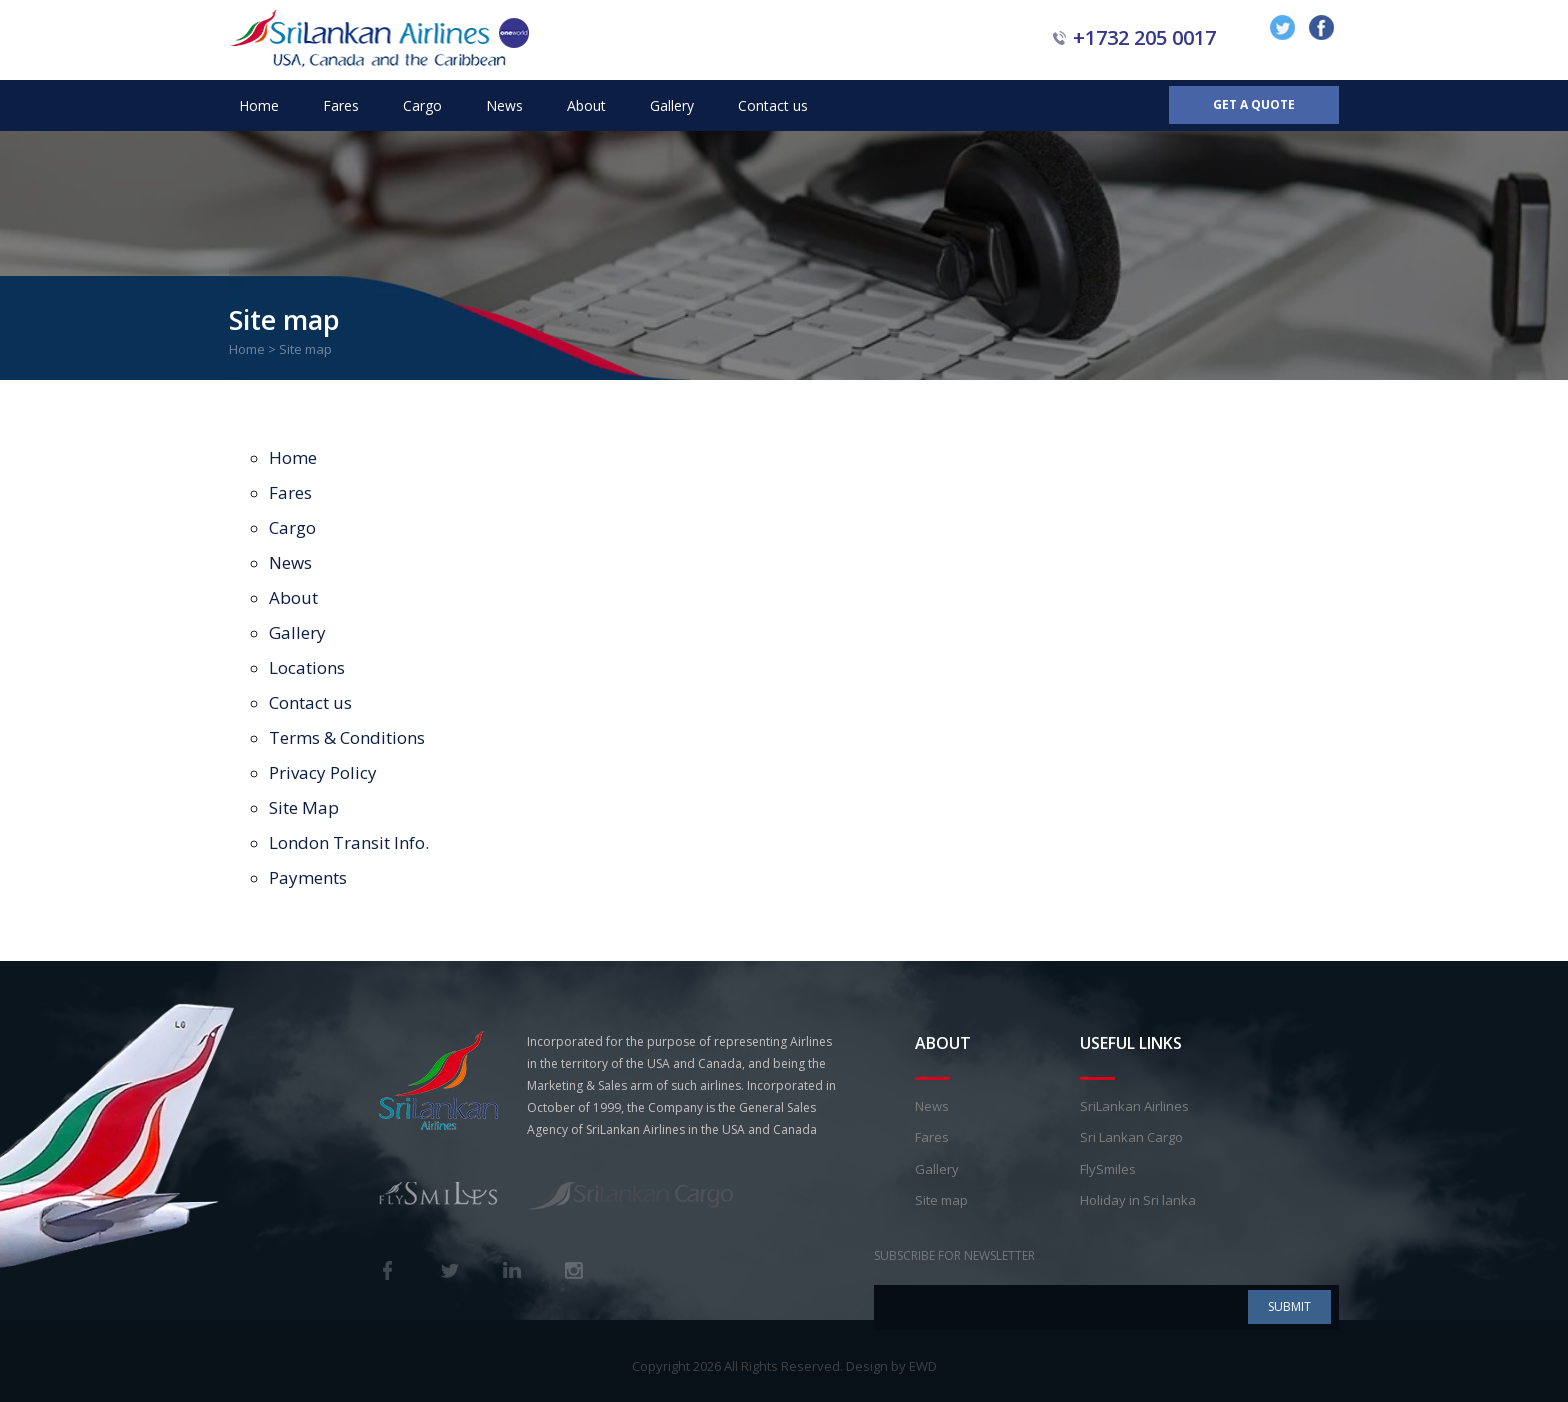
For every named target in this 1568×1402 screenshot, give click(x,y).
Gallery (672, 105)
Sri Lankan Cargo (1131, 1137)
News (504, 105)
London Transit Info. (349, 842)
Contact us (773, 105)
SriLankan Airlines (1134, 1106)
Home (259, 105)
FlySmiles (1108, 1169)
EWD (923, 1366)
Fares (341, 105)
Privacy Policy (323, 772)
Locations (307, 667)
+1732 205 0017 (1144, 37)
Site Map (304, 807)
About (586, 105)
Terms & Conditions (347, 737)
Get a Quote (1254, 104)
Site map (941, 1200)
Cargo (422, 105)
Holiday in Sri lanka (1138, 1200)
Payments (308, 877)
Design (867, 1366)
